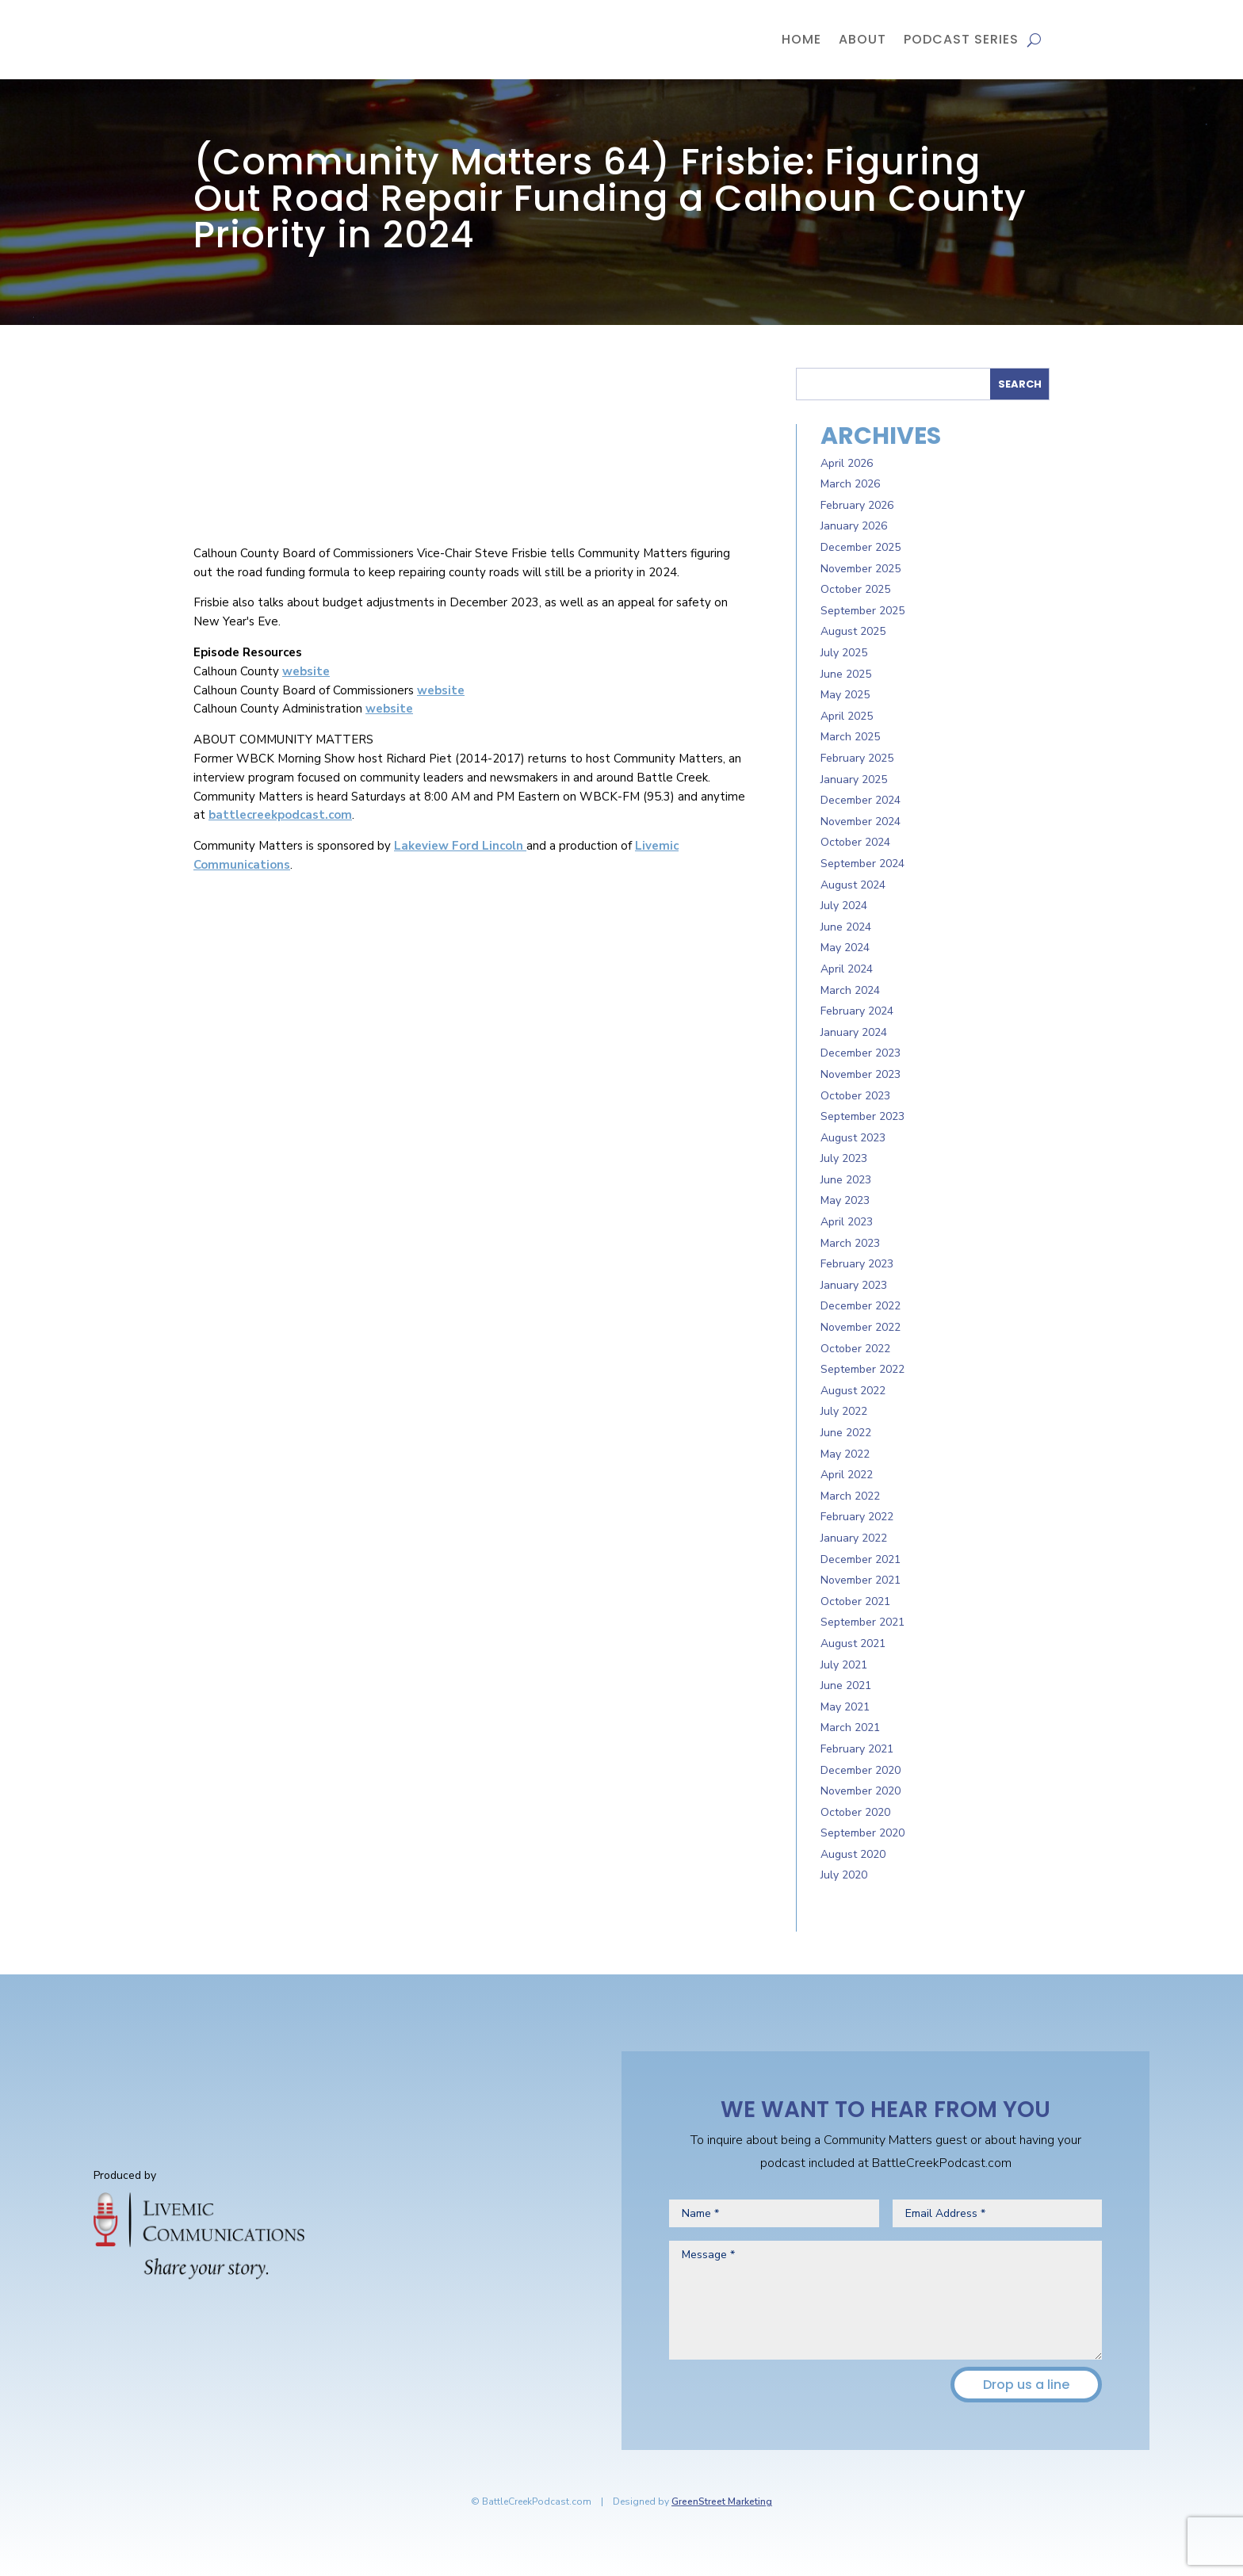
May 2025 (845, 694)
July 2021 (843, 1664)
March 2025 (850, 736)
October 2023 (855, 1095)
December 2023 (860, 1053)
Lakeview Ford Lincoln (460, 846)
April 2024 (846, 969)
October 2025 (855, 589)
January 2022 (853, 1538)
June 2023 (845, 1179)
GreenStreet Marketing (721, 2501)
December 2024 (860, 800)
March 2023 (850, 1243)
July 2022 (843, 1411)
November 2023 (860, 1074)
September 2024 (862, 863)
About (862, 39)
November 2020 (860, 1790)
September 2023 (862, 1116)
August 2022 (852, 1390)
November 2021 (860, 1580)
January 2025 (853, 779)
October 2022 (855, 1348)
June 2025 (845, 674)
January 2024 (853, 1032)
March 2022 (850, 1496)
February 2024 (856, 1011)
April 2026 (846, 463)
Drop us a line (1026, 2384)
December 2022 (860, 1305)
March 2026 (850, 483)
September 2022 (862, 1369)
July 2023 (843, 1158)
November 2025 (860, 568)
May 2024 (845, 947)
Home (801, 39)
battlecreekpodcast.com (280, 815)
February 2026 (856, 505)
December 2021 (860, 1559)
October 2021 (855, 1601)
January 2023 (853, 1285)
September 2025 (862, 610)
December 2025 (860, 547)
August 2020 (852, 1854)
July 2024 (843, 905)
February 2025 (856, 758)
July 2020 (843, 1874)
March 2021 (850, 1727)
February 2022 (856, 1516)
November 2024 (860, 821)
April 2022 (846, 1474)
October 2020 (855, 1812)
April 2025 (846, 716)
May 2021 (845, 1706)
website (306, 671)
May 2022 (845, 1454)
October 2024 (855, 842)
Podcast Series (961, 39)
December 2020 (860, 1770)
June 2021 (845, 1685)
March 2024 (850, 990)
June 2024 (845, 926)
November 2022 (860, 1327)
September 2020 (862, 1832)
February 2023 (856, 1263)
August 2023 (852, 1137)
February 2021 (856, 1748)
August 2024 (852, 884)
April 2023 (846, 1221)
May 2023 (845, 1200)
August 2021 (852, 1643)
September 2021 (862, 1622)
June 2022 (845, 1432)
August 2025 (852, 631)
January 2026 (853, 525)
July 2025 (843, 652)
